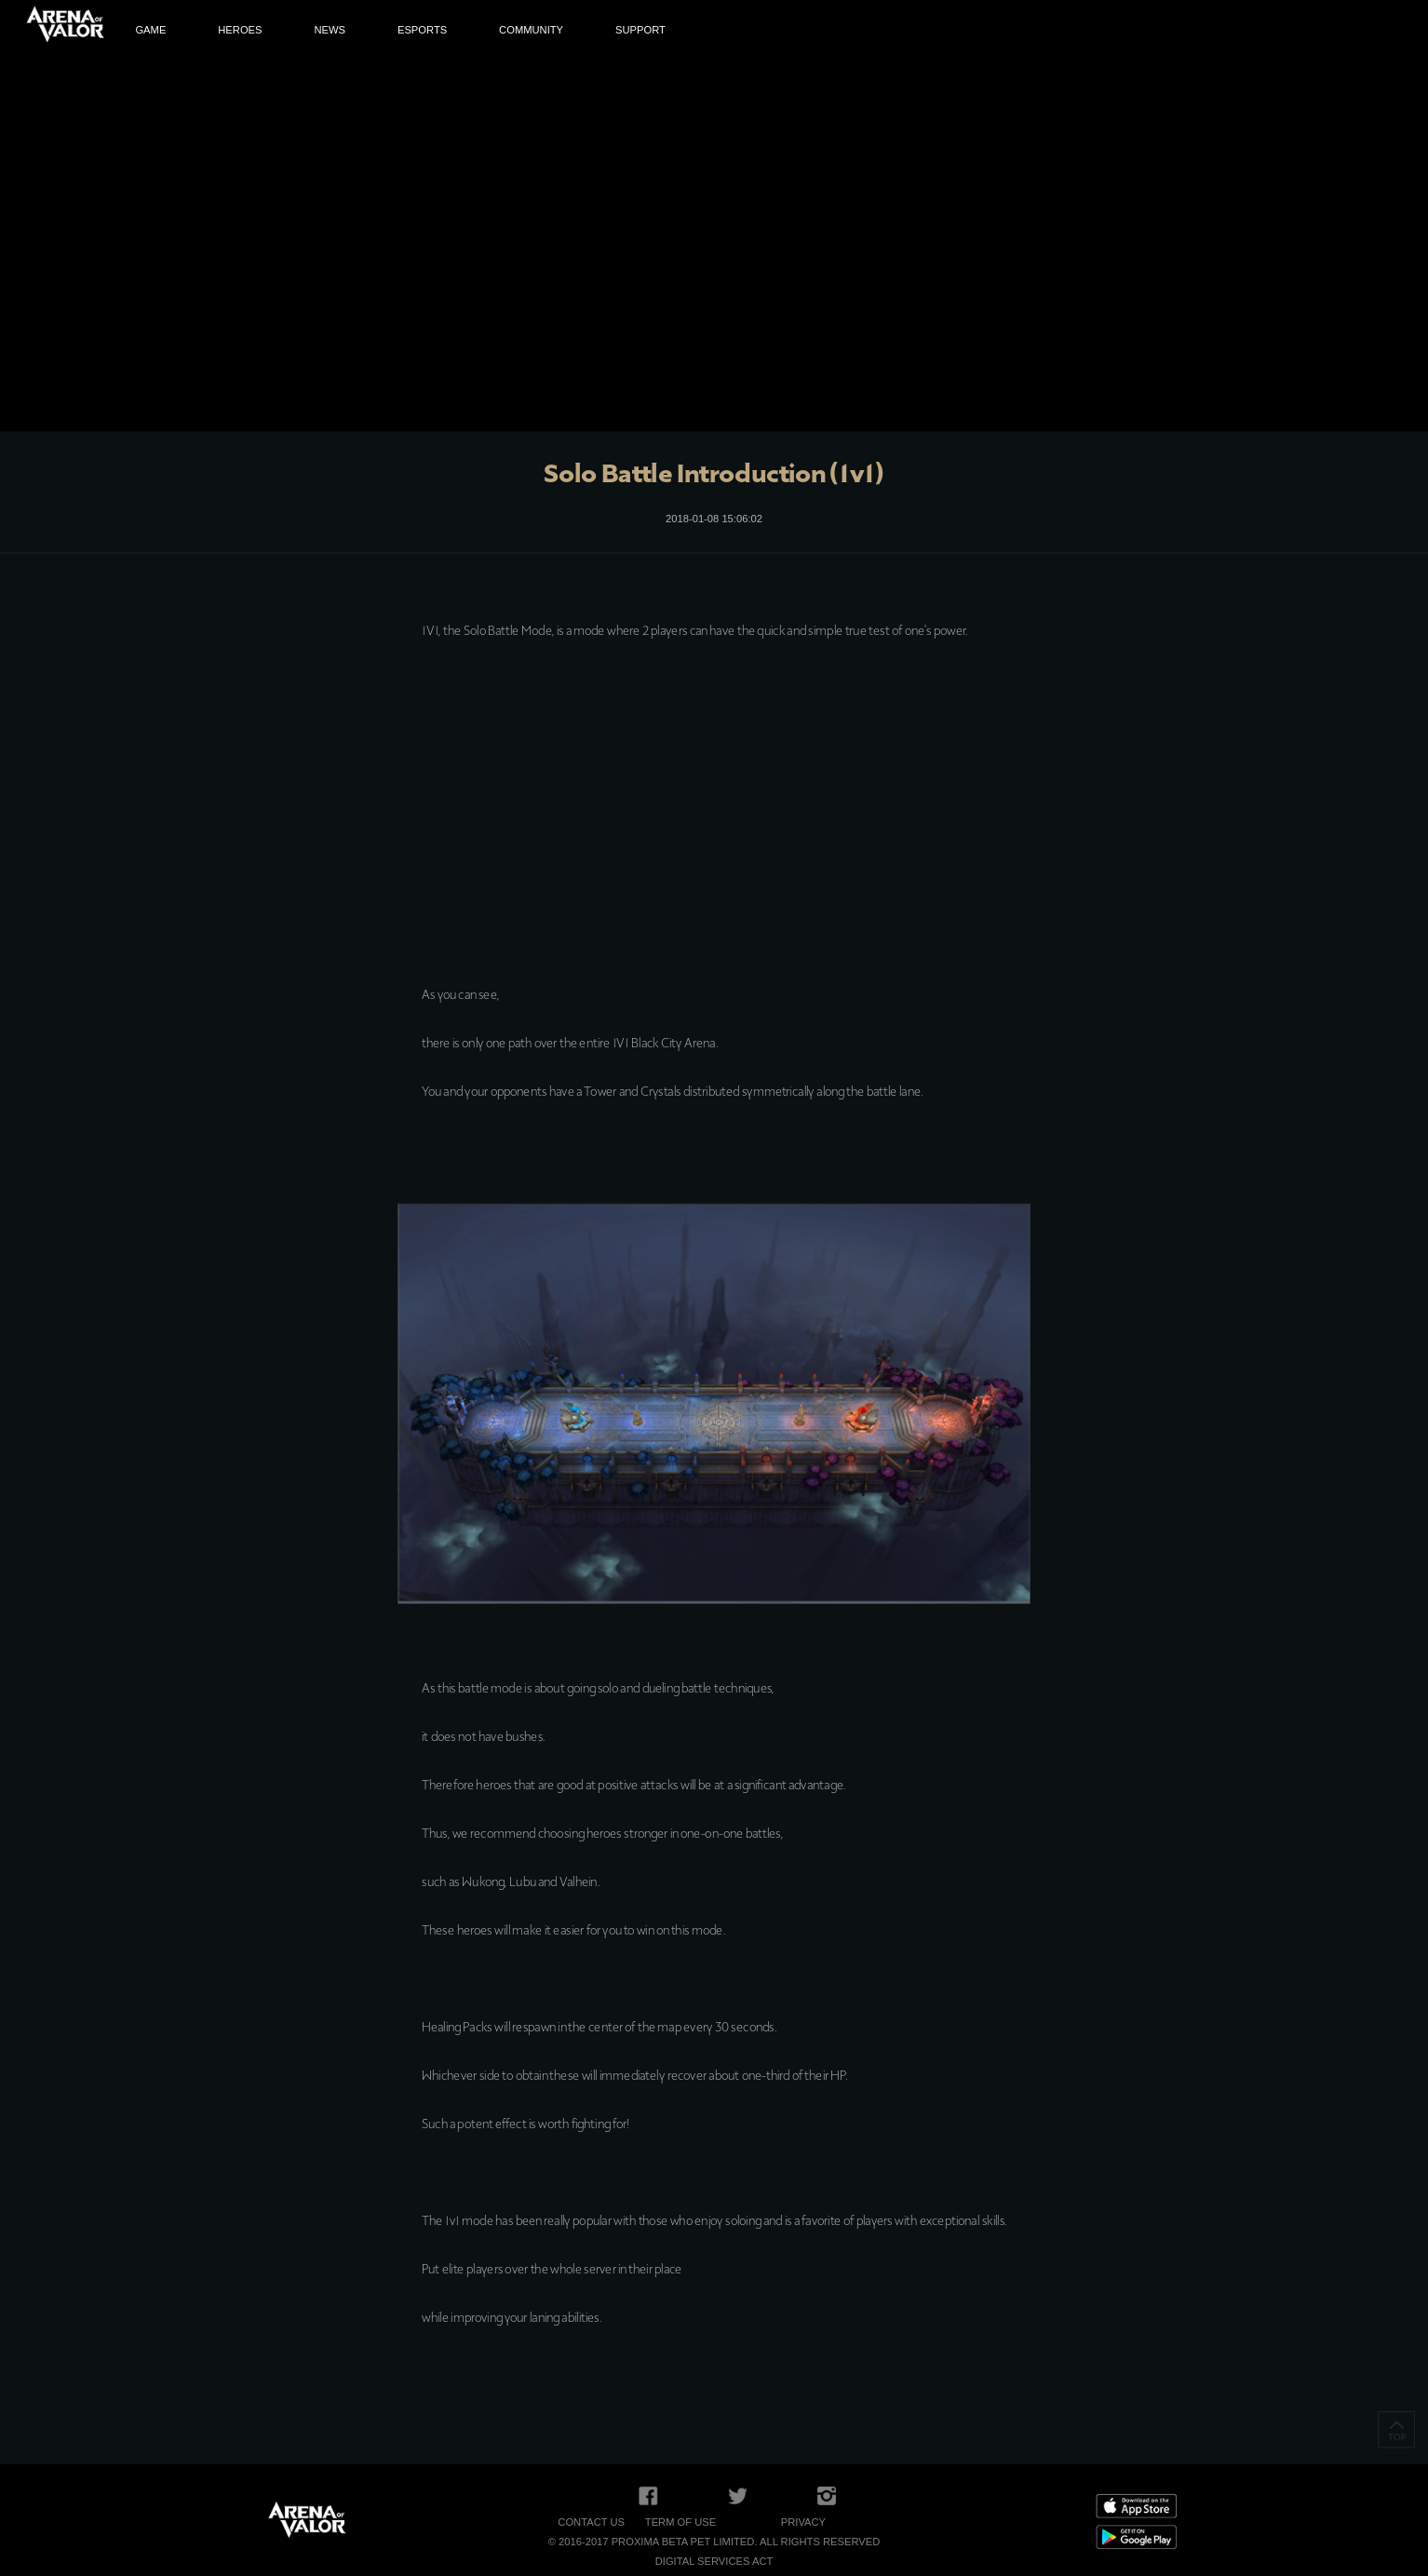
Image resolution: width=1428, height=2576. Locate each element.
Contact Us (591, 2522)
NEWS (329, 30)
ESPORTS (422, 30)
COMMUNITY (531, 30)
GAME (150, 30)
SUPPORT (640, 30)
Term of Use (680, 2522)
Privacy (803, 2522)
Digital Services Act (714, 2561)
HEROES (240, 30)
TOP (1396, 2429)
